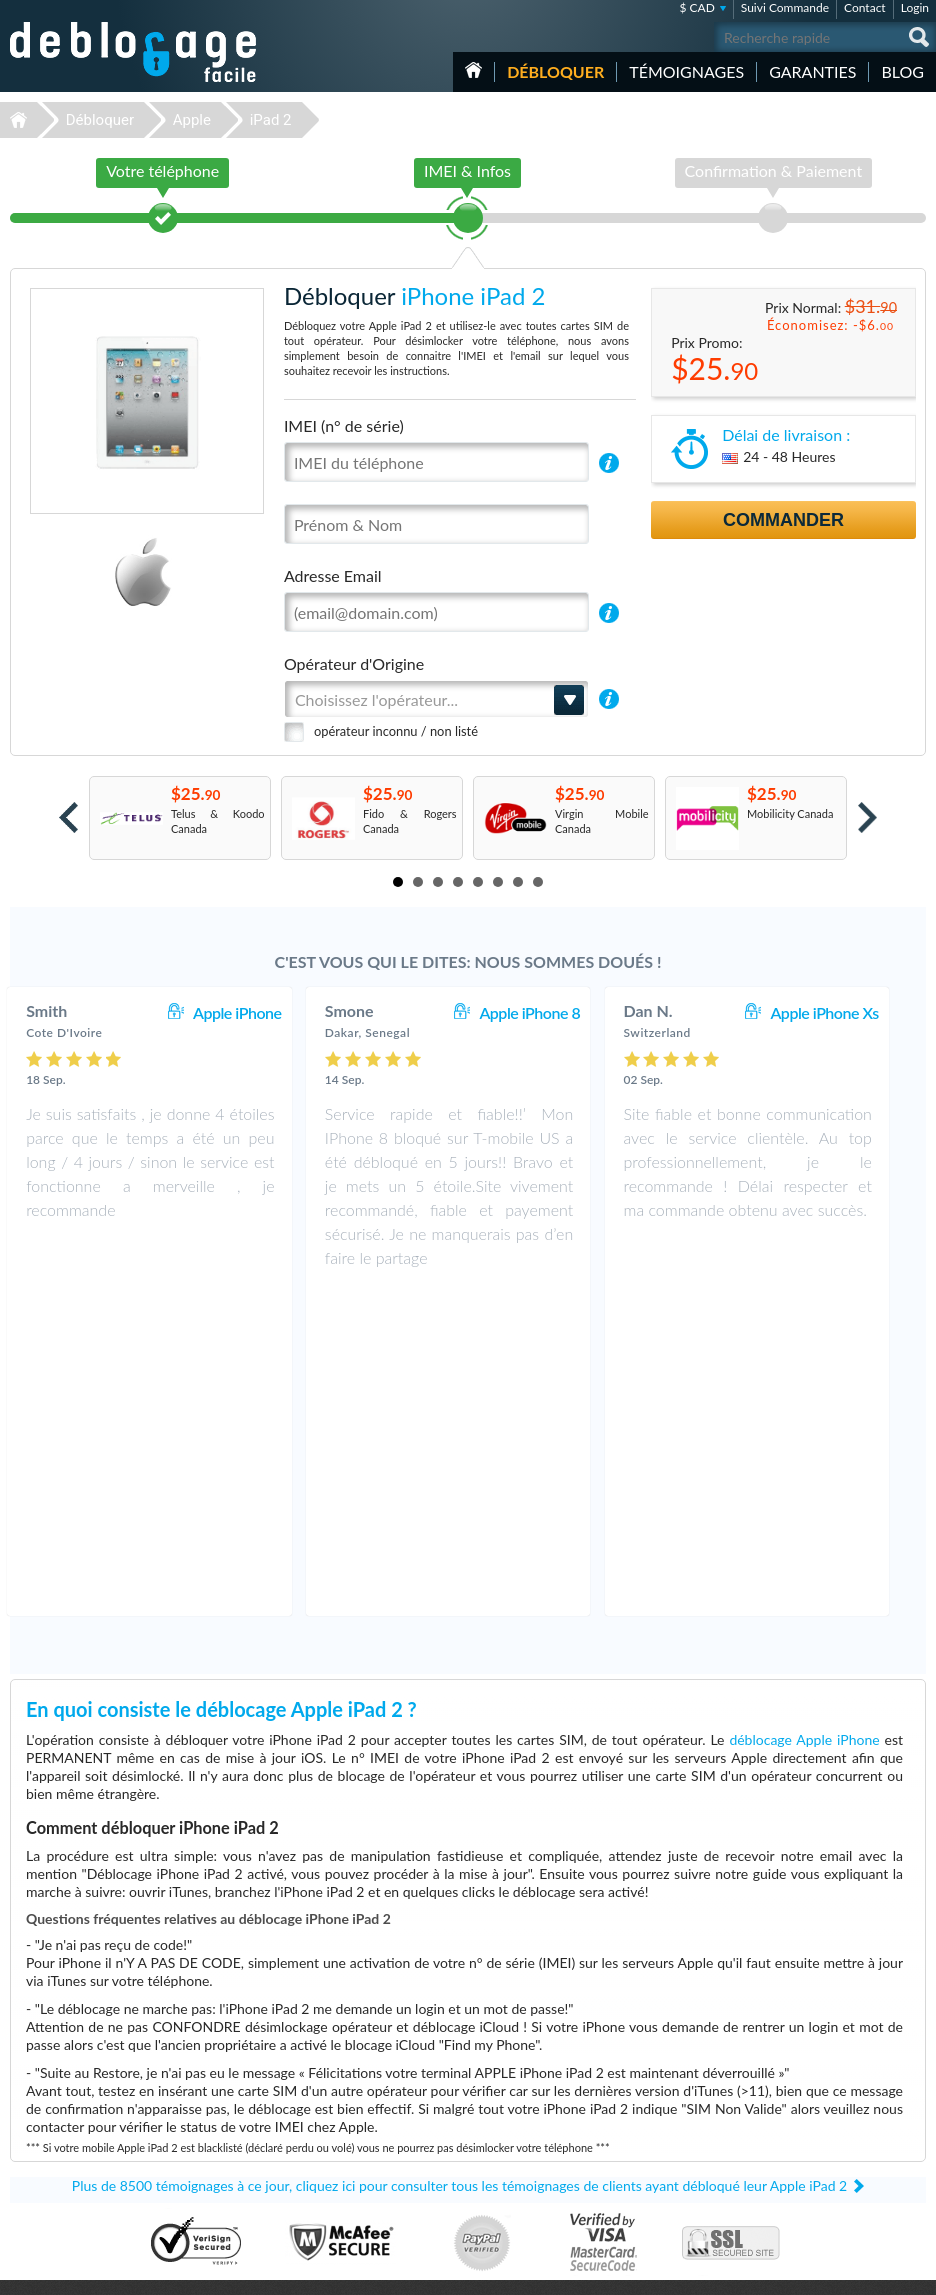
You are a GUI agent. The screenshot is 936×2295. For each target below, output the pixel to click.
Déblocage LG (50, 2134)
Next (867, 817)
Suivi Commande (785, 7)
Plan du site (805, 2147)
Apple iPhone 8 (549, 1012)
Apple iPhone (257, 1012)
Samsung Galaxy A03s (551, 2134)
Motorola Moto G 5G (549, 2104)
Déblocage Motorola (66, 2119)
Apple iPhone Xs (844, 1012)
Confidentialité (812, 2132)
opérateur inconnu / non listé (396, 731)
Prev (68, 817)
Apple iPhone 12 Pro (547, 2089)
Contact (865, 7)
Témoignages (686, 71)
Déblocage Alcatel (60, 2179)
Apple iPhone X (535, 2164)
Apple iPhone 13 (538, 2179)
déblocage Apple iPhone (804, 1415)
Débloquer (555, 71)
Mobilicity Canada (790, 813)
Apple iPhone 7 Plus (546, 2194)
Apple (192, 120)
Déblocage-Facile (134, 52)
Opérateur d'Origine (354, 663)
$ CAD (696, 7)
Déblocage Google (61, 2164)
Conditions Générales (828, 2117)
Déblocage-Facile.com (468, 2006)
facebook (831, 2271)
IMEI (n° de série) (344, 425)
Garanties (812, 71)
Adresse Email (333, 575)
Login (915, 7)
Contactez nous (814, 2102)
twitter (871, 2271)
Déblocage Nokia (58, 2149)
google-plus (911, 2271)
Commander (783, 520)
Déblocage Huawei (62, 2194)
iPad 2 (271, 120)
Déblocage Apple (58, 2089)
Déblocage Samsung (65, 2104)
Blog (902, 71)
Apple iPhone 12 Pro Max (559, 2149)
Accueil (473, 70)
